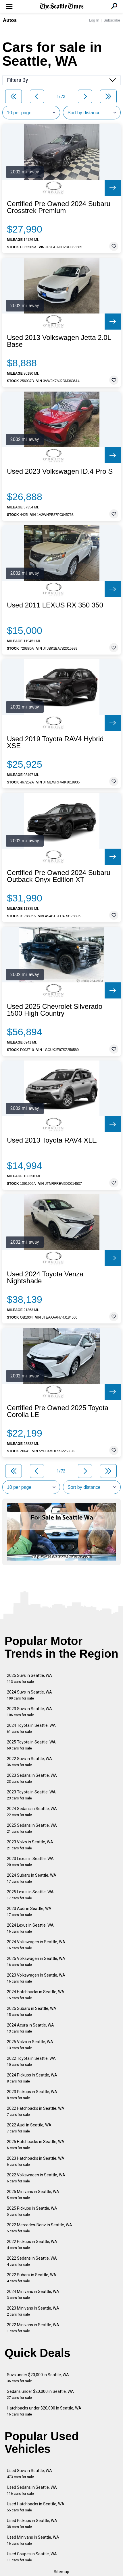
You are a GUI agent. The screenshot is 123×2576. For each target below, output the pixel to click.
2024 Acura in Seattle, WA (30, 2028)
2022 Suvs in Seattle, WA (29, 1761)
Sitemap (61, 2571)
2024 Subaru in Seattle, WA (31, 1878)
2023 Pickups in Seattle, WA (32, 2094)
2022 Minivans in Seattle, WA (33, 2328)
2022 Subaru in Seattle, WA (31, 2278)
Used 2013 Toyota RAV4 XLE (52, 1140)
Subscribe (111, 20)
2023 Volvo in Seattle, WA (30, 1845)
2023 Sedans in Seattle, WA (32, 1778)
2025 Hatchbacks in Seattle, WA (35, 2144)
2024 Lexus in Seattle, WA (30, 1928)
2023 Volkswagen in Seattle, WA (36, 1978)
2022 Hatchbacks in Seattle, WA (35, 2111)
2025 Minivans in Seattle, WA (33, 2194)
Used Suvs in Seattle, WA (29, 2473)
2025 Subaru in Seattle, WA (31, 2011)
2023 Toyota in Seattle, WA (31, 1795)
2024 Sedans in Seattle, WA (32, 1811)
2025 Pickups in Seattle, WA (32, 2211)
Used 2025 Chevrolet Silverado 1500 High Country (54, 1010)
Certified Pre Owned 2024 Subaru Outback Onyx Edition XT (58, 876)
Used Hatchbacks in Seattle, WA (35, 2507)
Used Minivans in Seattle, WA (33, 2540)
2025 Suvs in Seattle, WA (29, 1678)
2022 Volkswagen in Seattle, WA (36, 2178)
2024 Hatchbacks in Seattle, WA (35, 1994)
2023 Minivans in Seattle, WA (33, 2311)
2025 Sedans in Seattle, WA (32, 1828)
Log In (94, 20)
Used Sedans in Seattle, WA (32, 2490)
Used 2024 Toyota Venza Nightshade (45, 1277)
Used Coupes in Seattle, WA (32, 2557)
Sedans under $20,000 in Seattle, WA (40, 2394)
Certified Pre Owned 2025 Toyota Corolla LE (57, 1411)
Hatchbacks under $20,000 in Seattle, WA (44, 2411)
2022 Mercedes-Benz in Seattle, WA (39, 2228)
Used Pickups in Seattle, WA (32, 2523)
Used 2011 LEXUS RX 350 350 (55, 605)
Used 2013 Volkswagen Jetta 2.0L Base (59, 341)
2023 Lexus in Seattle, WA (30, 1861)
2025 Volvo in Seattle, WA (30, 2044)
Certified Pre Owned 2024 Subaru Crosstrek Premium (58, 207)
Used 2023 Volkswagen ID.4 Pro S (60, 471)
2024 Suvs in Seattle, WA (29, 1695)
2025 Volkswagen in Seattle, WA (36, 1961)
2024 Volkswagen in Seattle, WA (36, 1945)
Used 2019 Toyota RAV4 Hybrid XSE (55, 742)
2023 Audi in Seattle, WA (29, 1911)
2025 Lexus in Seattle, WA (30, 1895)
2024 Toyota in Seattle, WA (31, 1728)
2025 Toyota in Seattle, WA (31, 1745)
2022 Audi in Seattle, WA (29, 2128)
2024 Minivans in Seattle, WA (33, 2294)
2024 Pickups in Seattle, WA (32, 2078)
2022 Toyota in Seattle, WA (31, 2061)
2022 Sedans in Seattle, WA (32, 2261)
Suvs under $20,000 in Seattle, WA (38, 2377)
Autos (10, 20)
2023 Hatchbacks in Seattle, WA (35, 2161)
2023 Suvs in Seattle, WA (29, 1711)
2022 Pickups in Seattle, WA (32, 2244)
